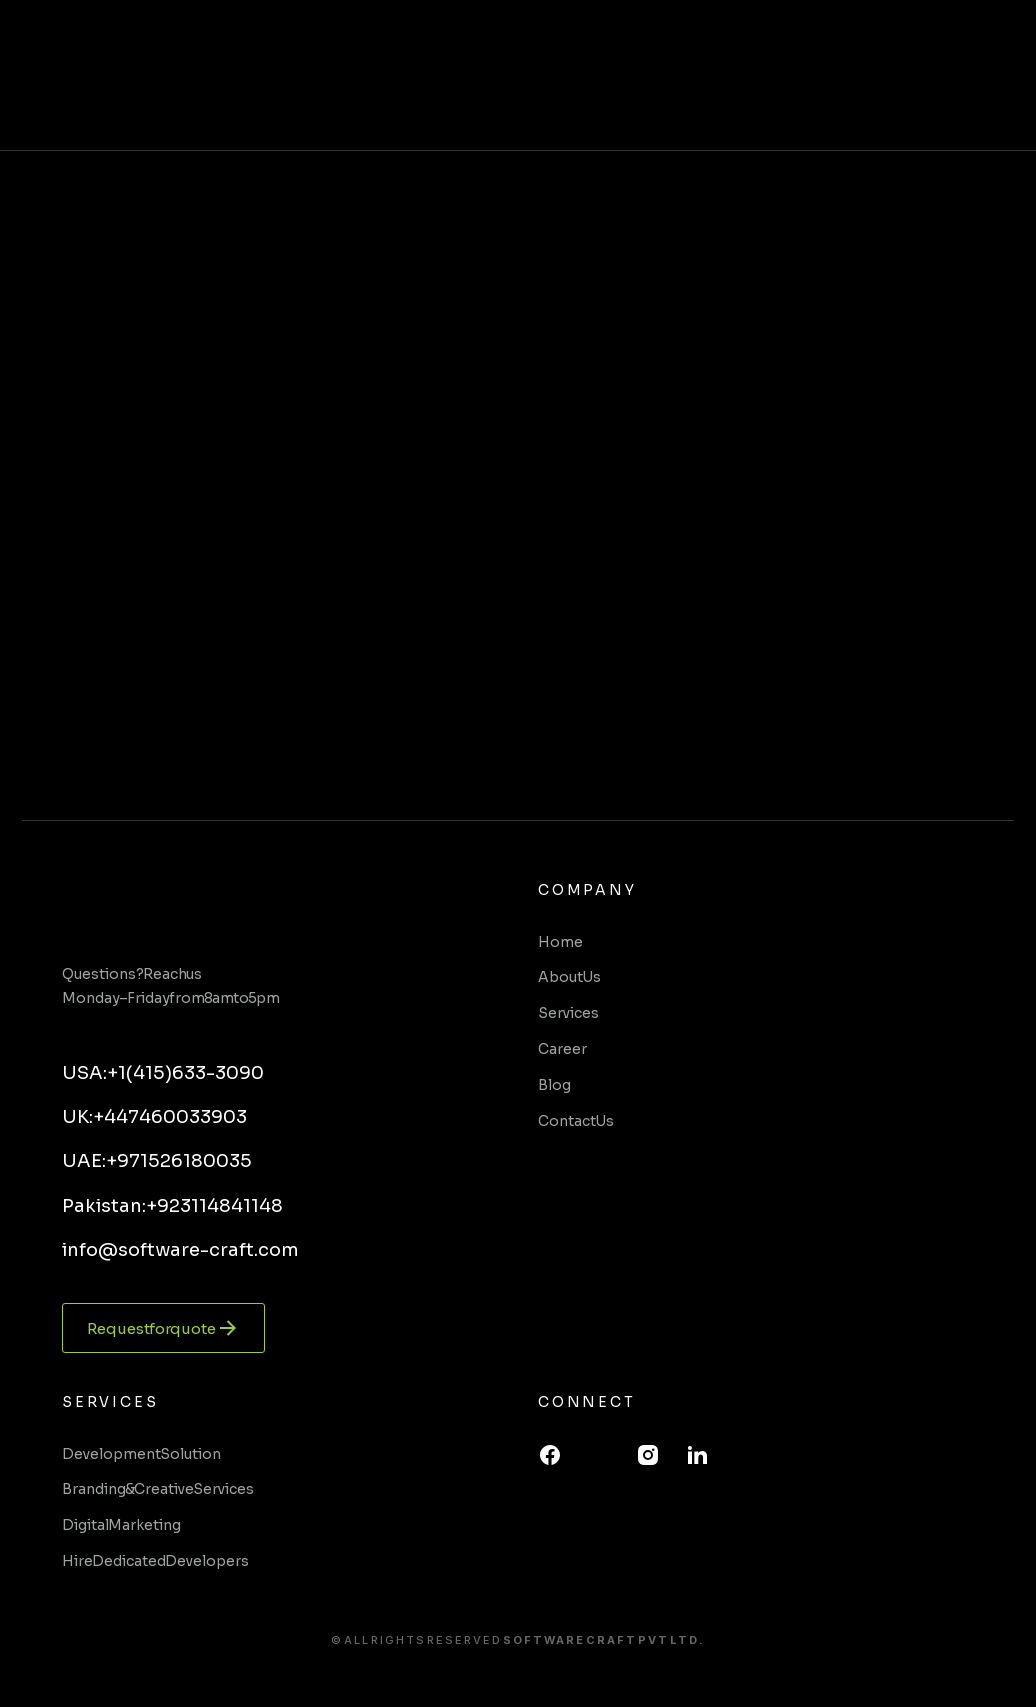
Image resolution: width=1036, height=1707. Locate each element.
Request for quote (163, 1328)
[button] (1000, 75)
